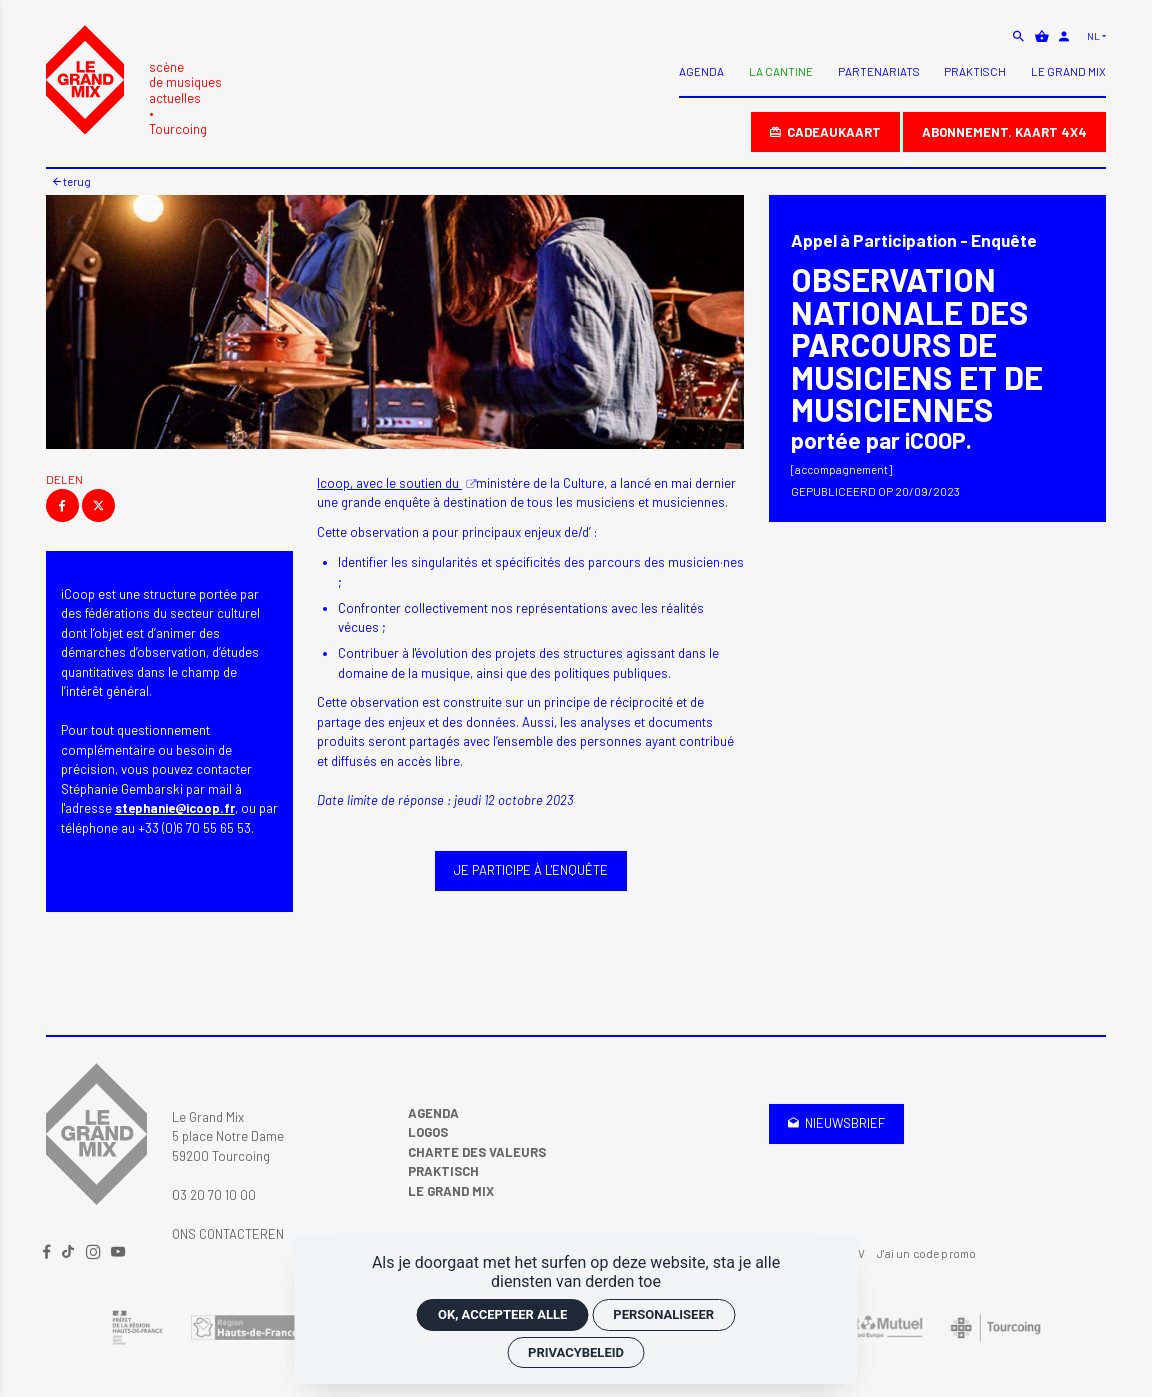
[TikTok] (69, 1253)
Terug (72, 181)
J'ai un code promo (926, 1253)
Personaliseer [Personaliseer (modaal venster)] (663, 1314)
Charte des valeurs (477, 1152)
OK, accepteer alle (502, 1314)
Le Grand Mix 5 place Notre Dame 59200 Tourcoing (228, 1136)
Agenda (433, 1113)
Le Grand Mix (451, 1191)
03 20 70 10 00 (214, 1195)
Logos (428, 1132)
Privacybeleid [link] (576, 1352)
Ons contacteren (228, 1234)
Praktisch (443, 1171)
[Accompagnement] (841, 470)
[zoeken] (1020, 36)
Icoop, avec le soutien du (389, 483)
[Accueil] (134, 81)
